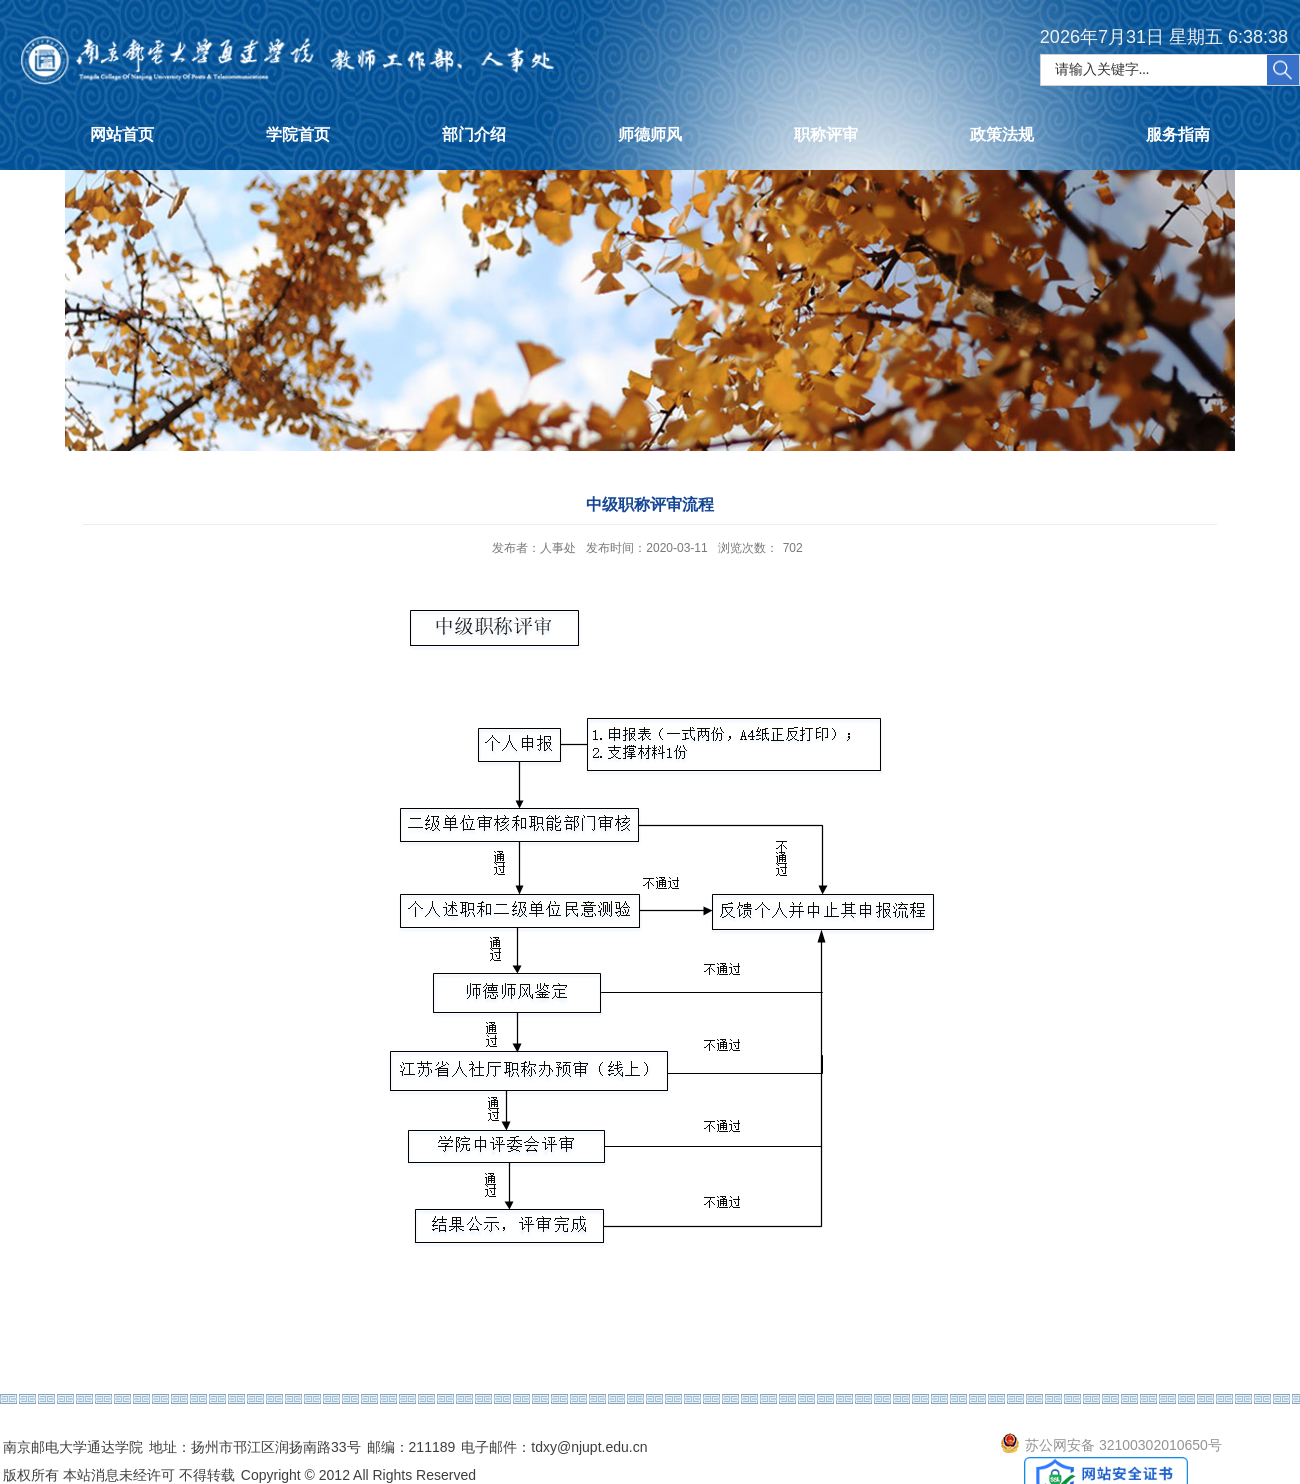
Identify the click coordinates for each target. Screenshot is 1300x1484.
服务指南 (1178, 134)
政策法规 (1002, 134)
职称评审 (826, 134)
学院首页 (298, 134)
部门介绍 (474, 134)
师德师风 (650, 134)
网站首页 (122, 134)
